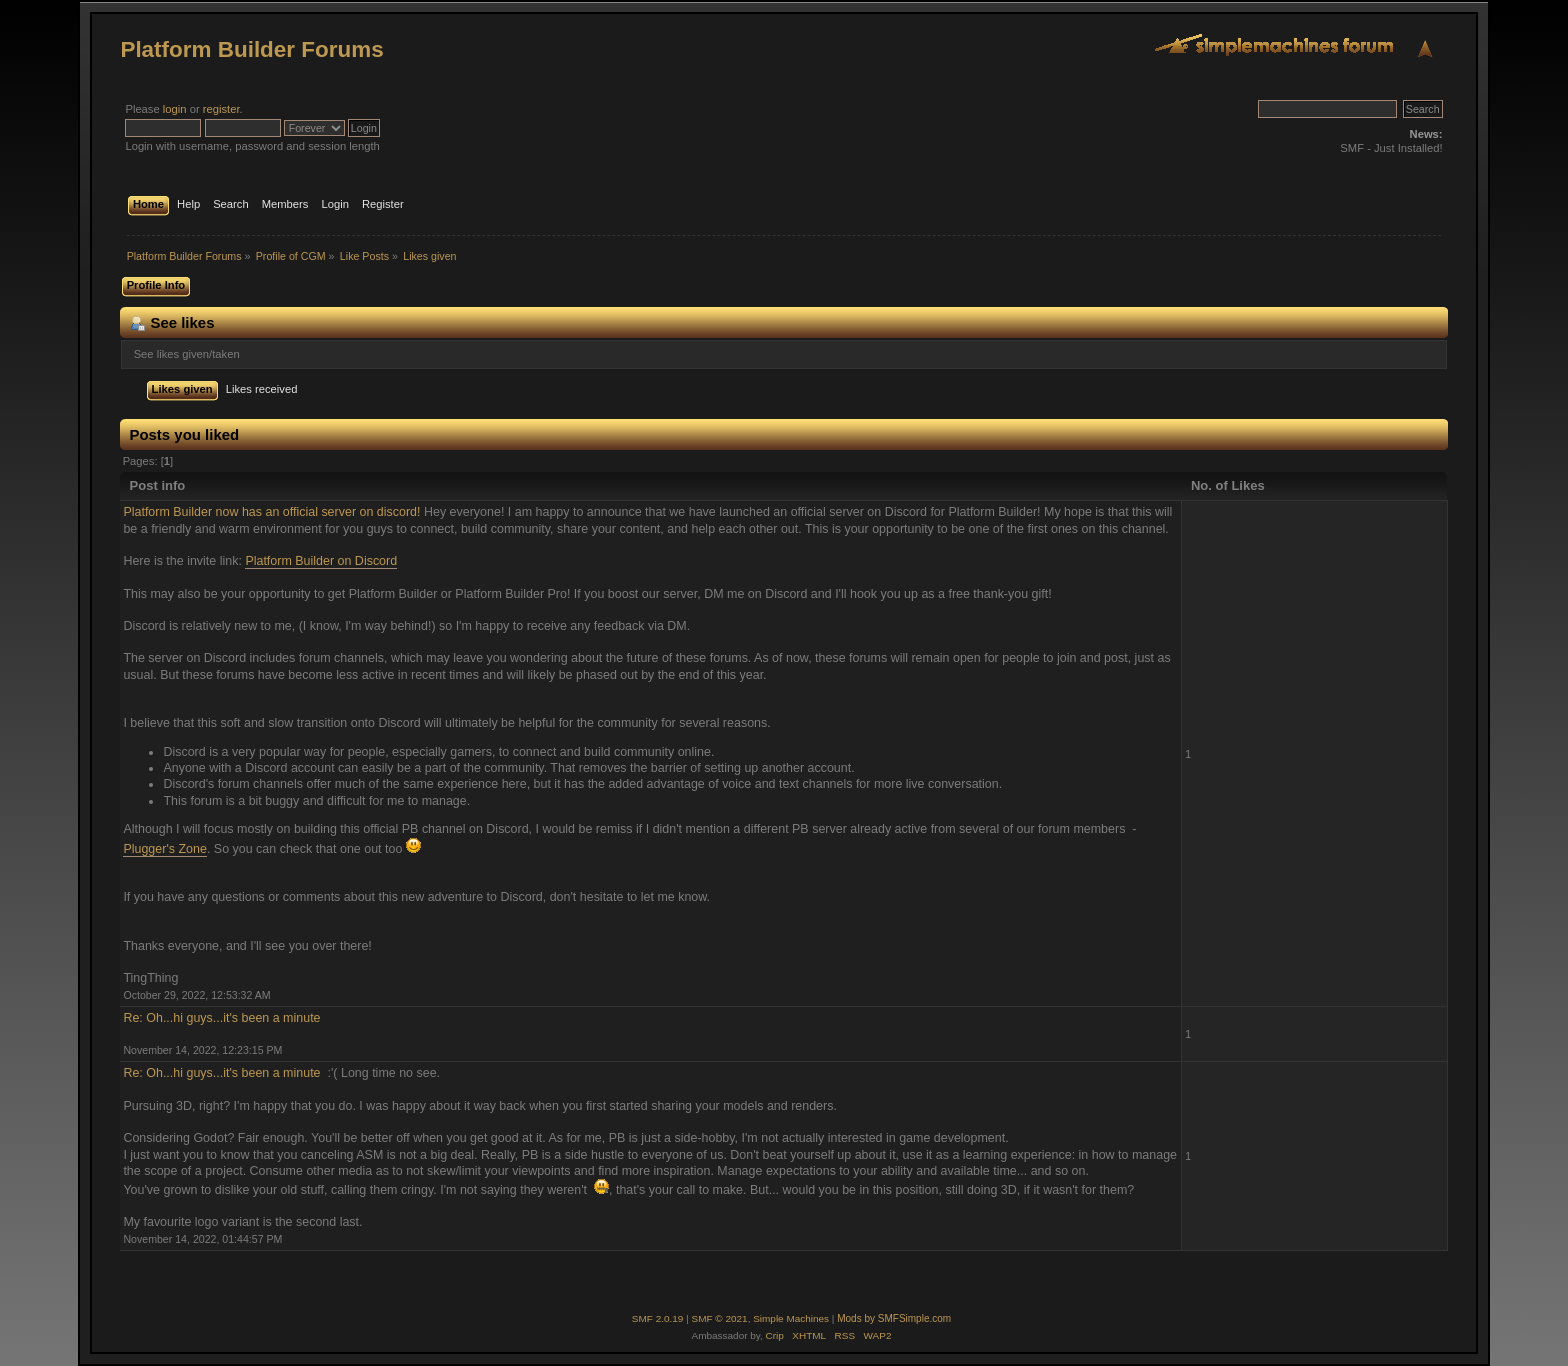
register (221, 109)
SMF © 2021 (720, 1318)
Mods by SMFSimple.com (894, 1318)
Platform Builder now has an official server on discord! (273, 512)
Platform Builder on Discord (321, 561)
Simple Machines (791, 1318)
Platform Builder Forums (251, 49)
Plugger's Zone (164, 849)
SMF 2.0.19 (658, 1318)
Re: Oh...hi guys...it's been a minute (223, 1018)
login (175, 109)
